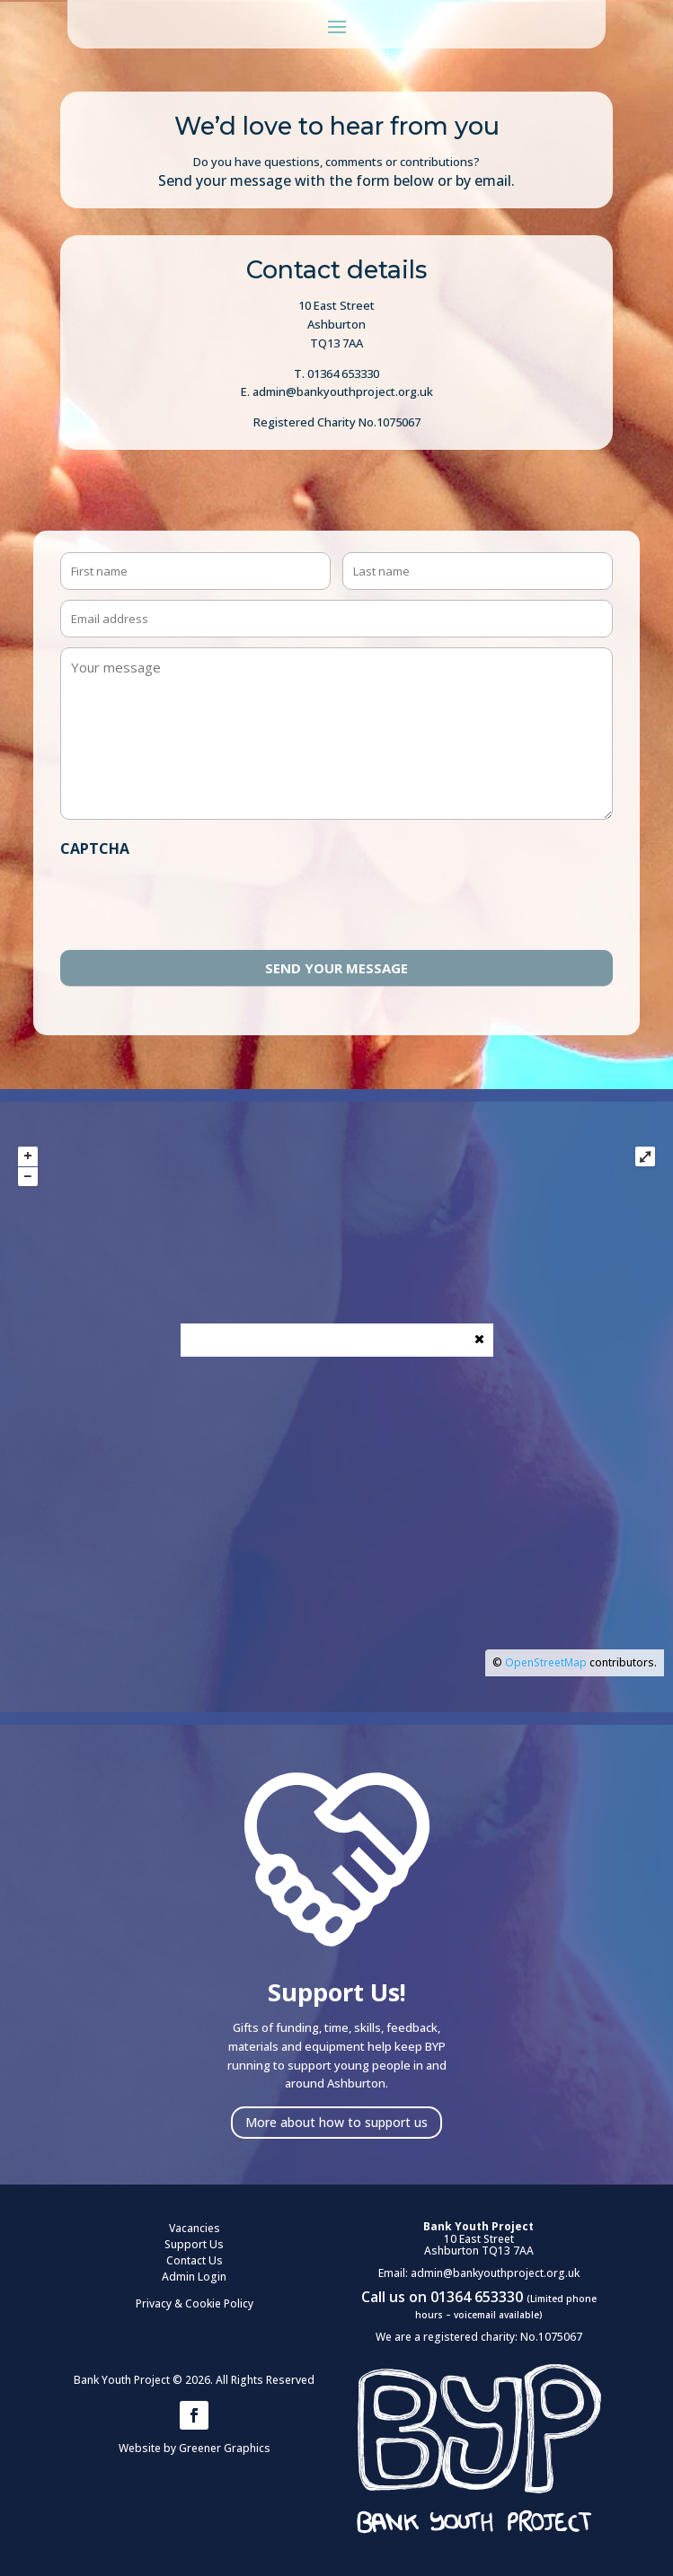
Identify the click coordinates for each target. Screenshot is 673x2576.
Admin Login (194, 2276)
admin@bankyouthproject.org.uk (495, 2273)
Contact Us (194, 2260)
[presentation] (196, 901)
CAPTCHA (94, 849)
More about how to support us (336, 2122)
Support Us (194, 2244)
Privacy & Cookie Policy (194, 2303)
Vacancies (194, 2228)
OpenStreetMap (546, 1662)
